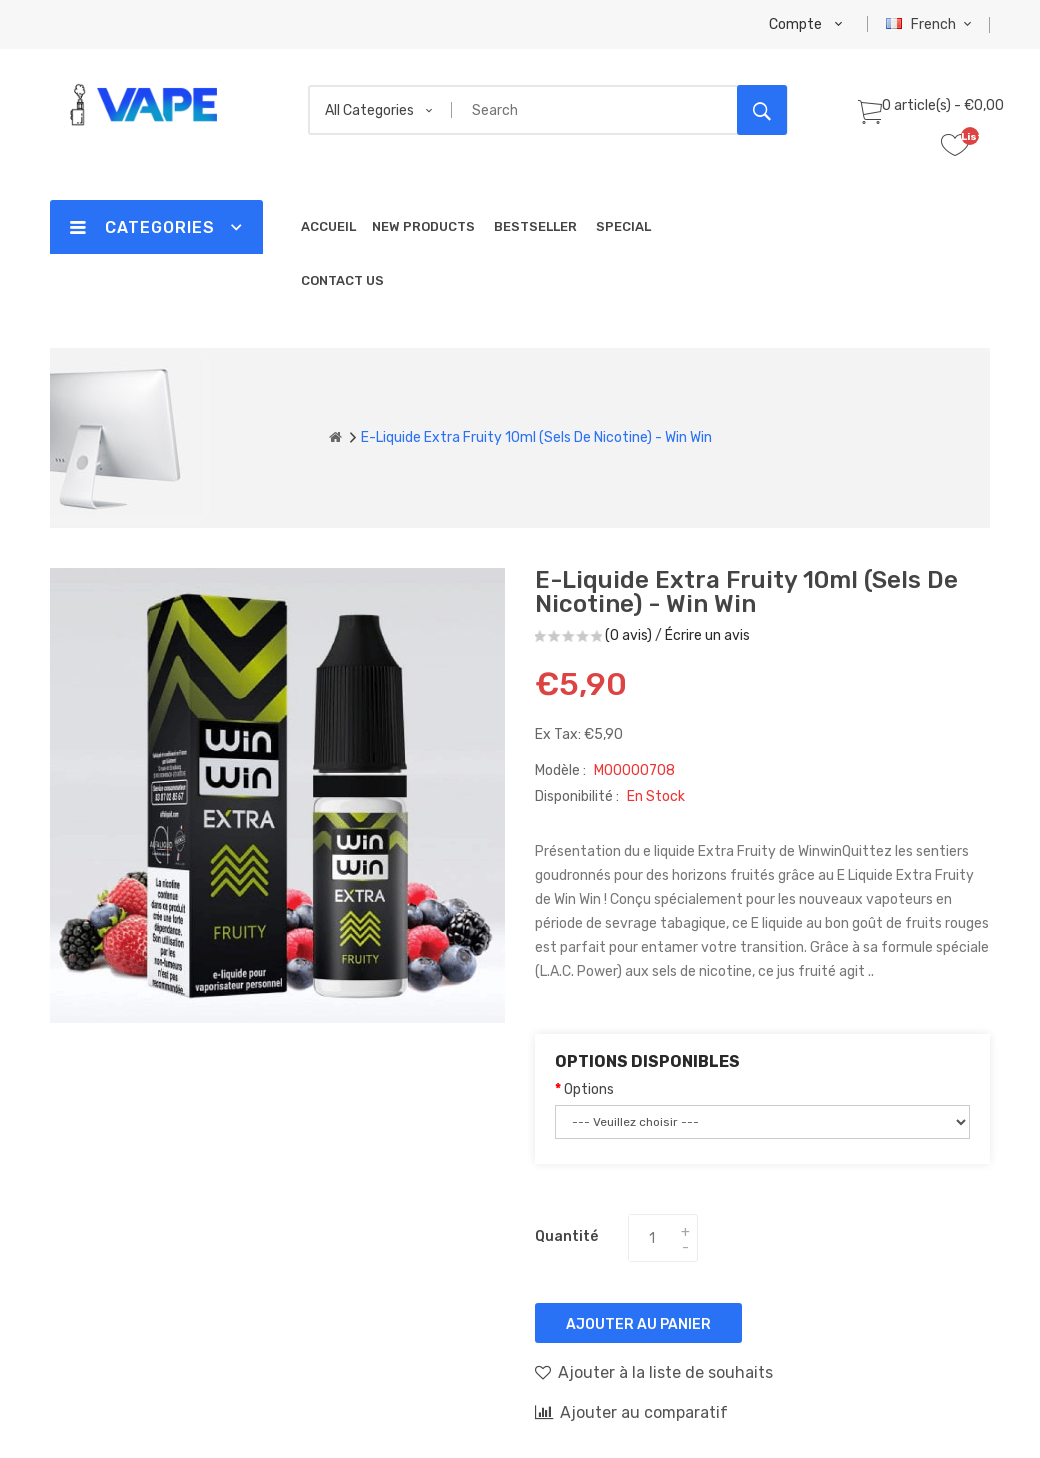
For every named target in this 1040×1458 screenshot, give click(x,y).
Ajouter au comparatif (631, 1412)
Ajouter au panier (638, 1324)
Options (589, 1089)
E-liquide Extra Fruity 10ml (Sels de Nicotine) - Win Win (536, 437)
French (931, 24)
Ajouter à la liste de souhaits (654, 1372)
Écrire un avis (707, 635)
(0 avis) (628, 635)
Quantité (566, 1236)
